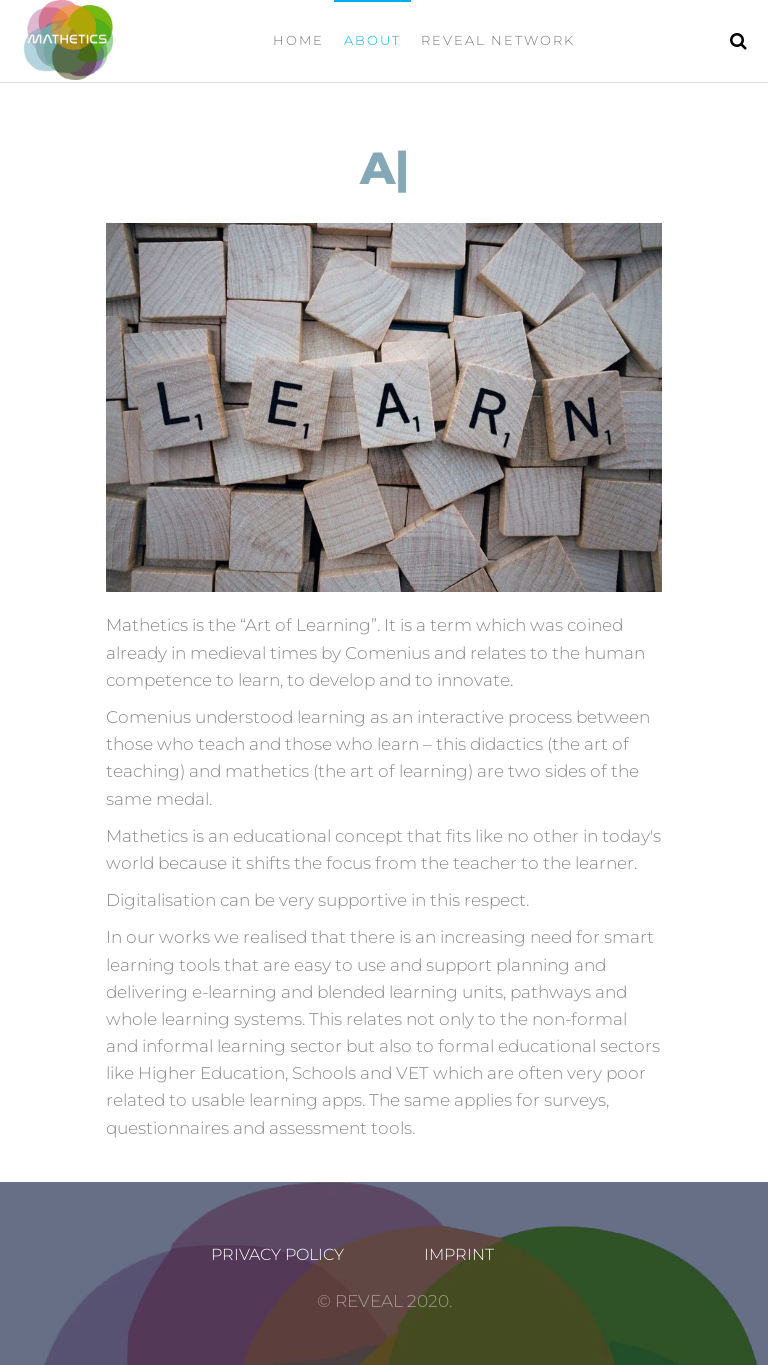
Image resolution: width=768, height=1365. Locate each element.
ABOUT (372, 40)
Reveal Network (498, 40)
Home (298, 40)
